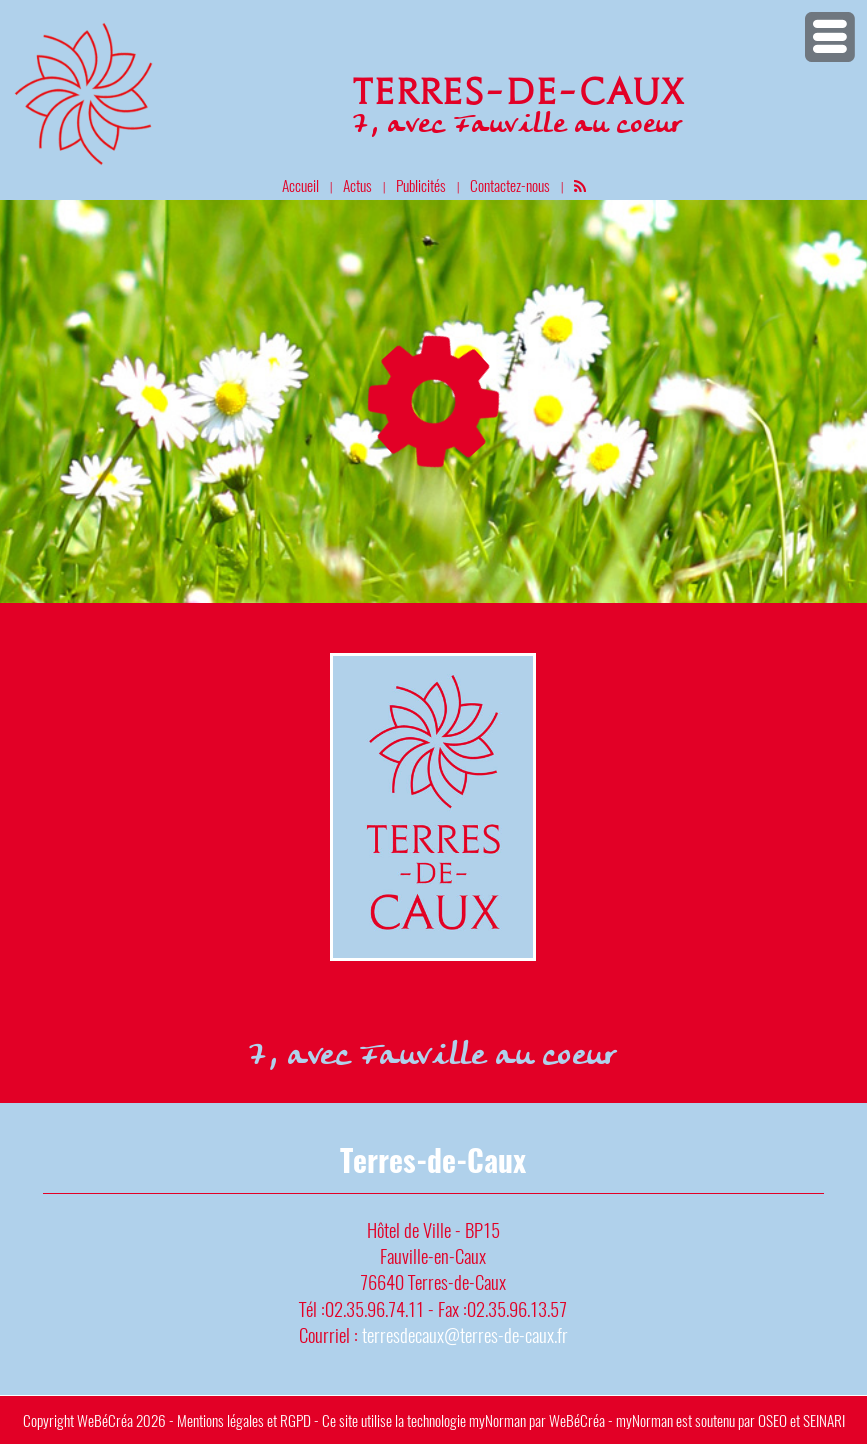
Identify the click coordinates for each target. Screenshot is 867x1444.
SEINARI (824, 1420)
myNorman (497, 1420)
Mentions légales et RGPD (244, 1420)
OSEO (772, 1420)
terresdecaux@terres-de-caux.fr (465, 1334)
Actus (357, 185)
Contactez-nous (510, 185)
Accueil (300, 185)
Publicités (421, 185)
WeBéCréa (105, 1420)
